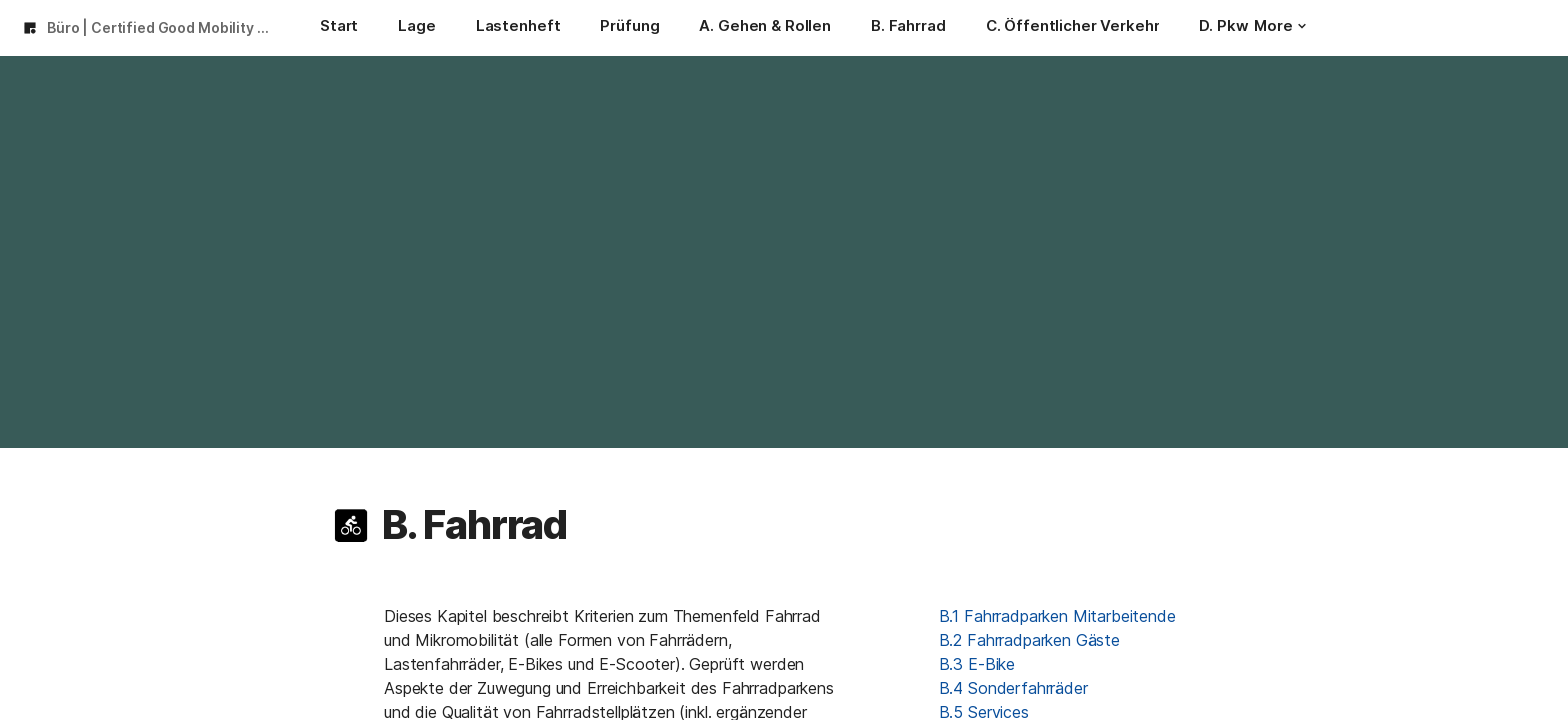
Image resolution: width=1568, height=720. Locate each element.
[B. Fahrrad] (908, 28)
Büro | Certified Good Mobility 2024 (163, 27)
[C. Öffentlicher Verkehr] (1073, 28)
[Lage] (416, 28)
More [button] (1280, 25)
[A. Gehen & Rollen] (765, 28)
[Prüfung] (629, 28)
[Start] (339, 28)
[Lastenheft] (518, 28)
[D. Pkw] (1223, 28)
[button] (351, 525)
